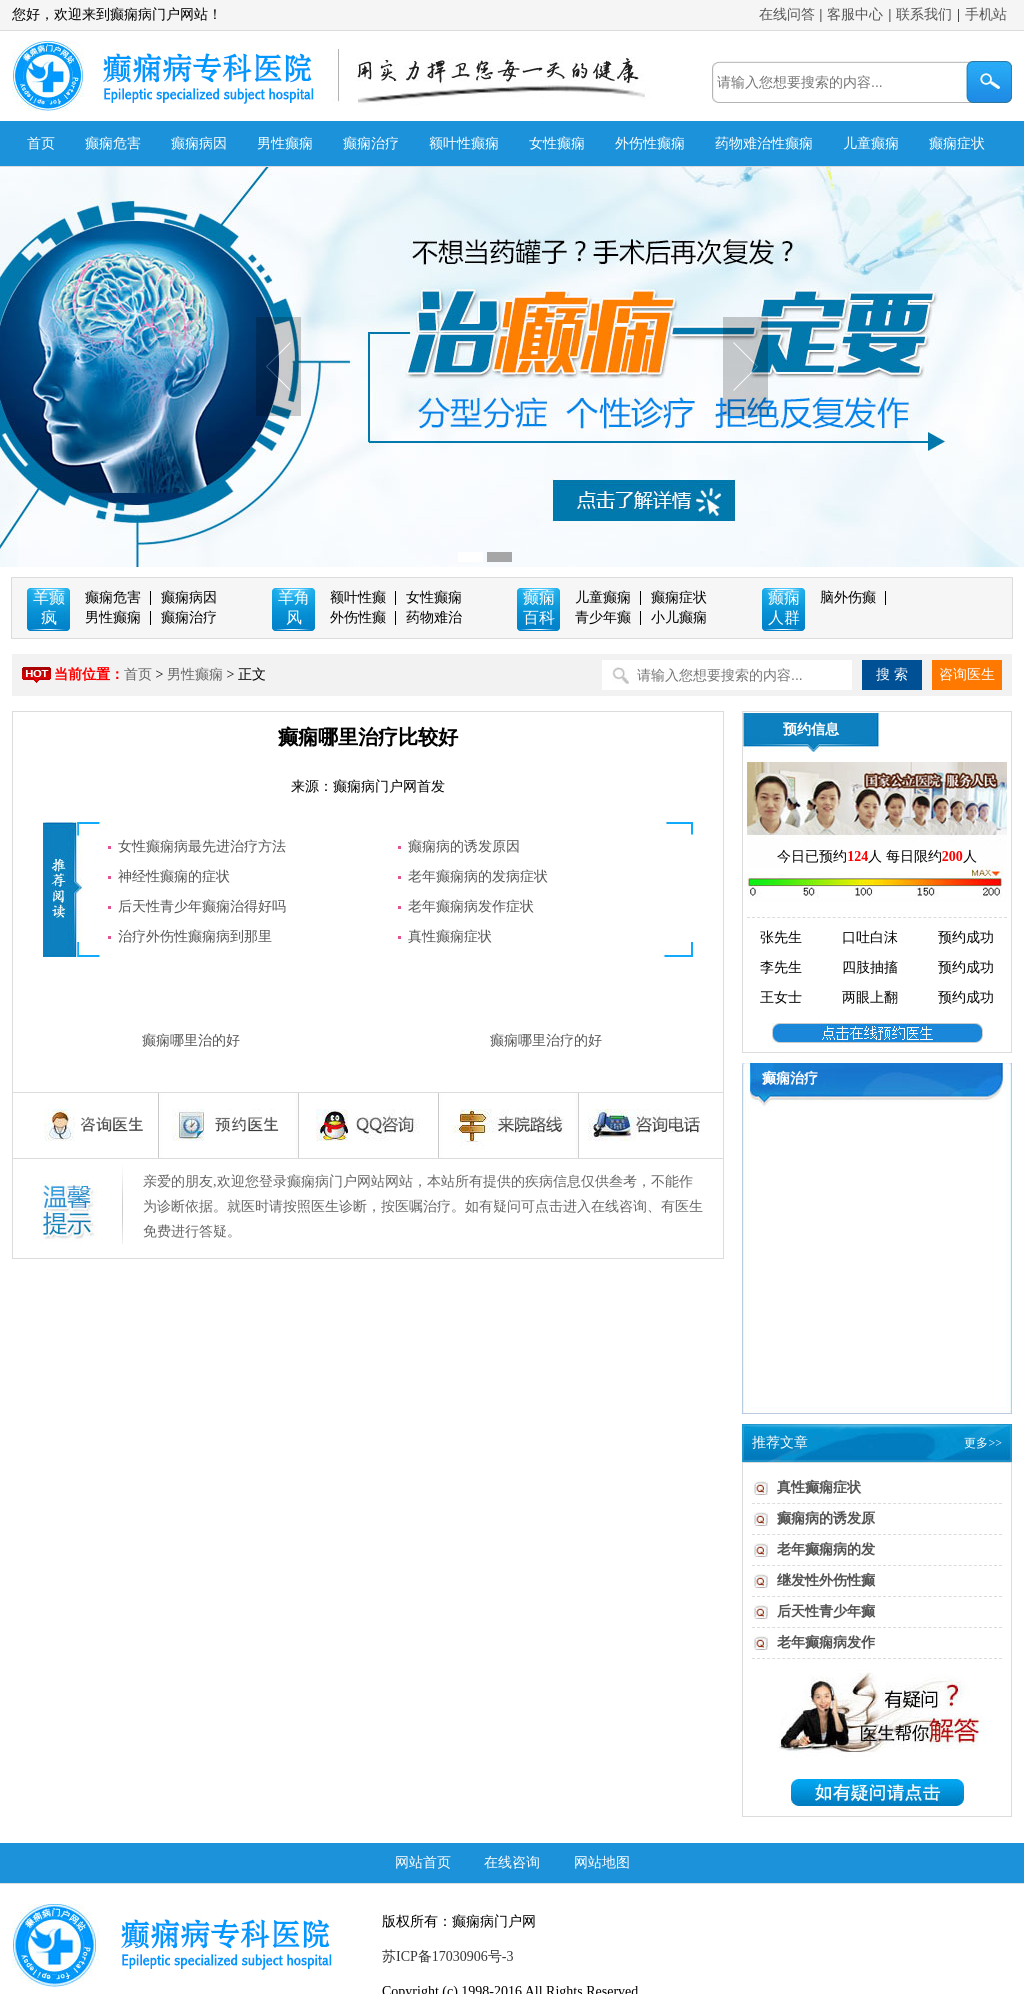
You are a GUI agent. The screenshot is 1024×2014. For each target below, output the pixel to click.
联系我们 (924, 14)
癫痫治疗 (371, 143)
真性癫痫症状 (450, 936)
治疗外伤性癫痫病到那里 (195, 936)
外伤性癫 (358, 617)
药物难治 (434, 617)
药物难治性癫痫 (764, 143)
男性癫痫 (285, 143)
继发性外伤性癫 (826, 1580)
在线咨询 (512, 1862)
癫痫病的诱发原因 (464, 846)
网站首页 (423, 1862)
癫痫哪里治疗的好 (546, 1040)
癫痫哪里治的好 (191, 1040)
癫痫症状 (957, 143)
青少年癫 (603, 617)
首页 (41, 143)
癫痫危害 (113, 143)
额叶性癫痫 (464, 143)
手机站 (986, 14)
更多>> (983, 1443)
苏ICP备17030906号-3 (447, 1956)
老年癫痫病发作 (826, 1642)
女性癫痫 (557, 143)
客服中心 (855, 14)
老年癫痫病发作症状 (471, 906)
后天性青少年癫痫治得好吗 (202, 906)
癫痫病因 (199, 143)
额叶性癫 (358, 597)
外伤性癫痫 (650, 143)
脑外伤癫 (848, 597)
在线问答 (787, 14)
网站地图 (602, 1862)
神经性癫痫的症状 (174, 876)
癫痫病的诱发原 (826, 1518)
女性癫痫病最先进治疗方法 (202, 846)
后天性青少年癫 (826, 1611)
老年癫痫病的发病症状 (478, 876)
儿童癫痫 (871, 143)
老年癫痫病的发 (826, 1549)
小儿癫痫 (679, 617)
